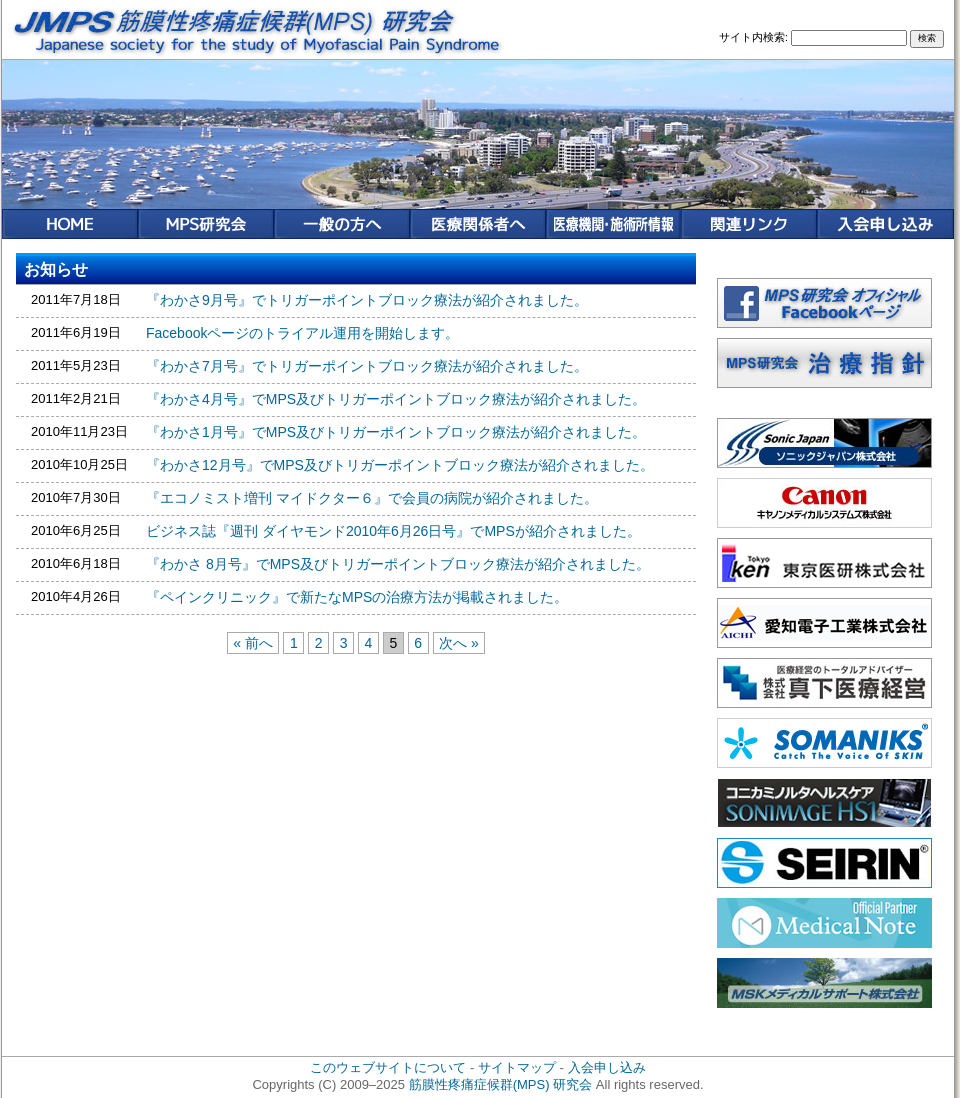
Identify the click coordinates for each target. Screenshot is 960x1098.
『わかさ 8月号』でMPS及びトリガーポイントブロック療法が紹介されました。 (398, 564)
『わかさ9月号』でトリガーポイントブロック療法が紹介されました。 (367, 300)
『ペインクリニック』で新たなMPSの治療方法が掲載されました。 (357, 597)
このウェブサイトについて (388, 1067)
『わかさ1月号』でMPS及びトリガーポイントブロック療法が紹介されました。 (396, 432)
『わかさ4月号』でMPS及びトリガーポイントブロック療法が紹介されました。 (396, 399)
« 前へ (253, 643)
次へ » (459, 643)
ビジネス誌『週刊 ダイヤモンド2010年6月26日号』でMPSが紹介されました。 (393, 531)
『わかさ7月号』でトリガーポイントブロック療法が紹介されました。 (367, 366)
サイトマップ (517, 1067)
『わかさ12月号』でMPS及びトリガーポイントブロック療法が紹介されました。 (400, 465)
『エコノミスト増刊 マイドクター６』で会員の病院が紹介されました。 (372, 498)
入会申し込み (607, 1067)
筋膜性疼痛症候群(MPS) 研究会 (501, 1084)
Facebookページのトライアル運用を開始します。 (302, 333)
